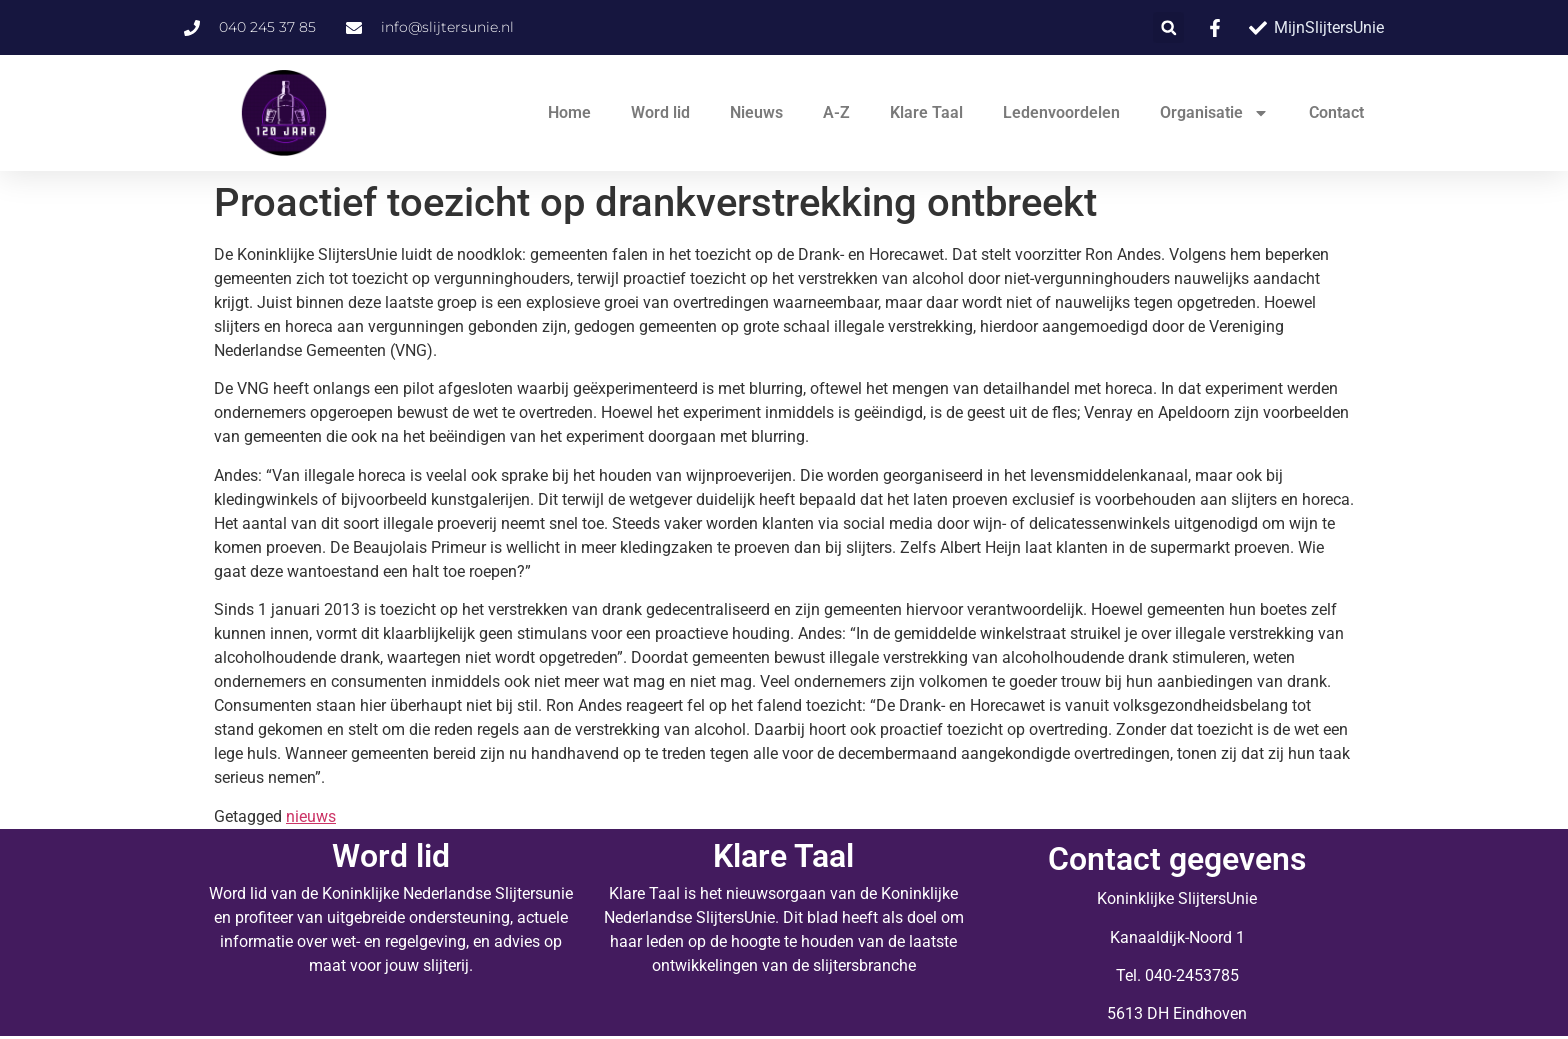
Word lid (660, 112)
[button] (1168, 27)
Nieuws (756, 112)
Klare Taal (926, 112)
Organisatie (1214, 113)
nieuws (311, 816)
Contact (1336, 112)
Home (569, 112)
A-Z (836, 112)
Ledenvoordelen (1061, 112)
